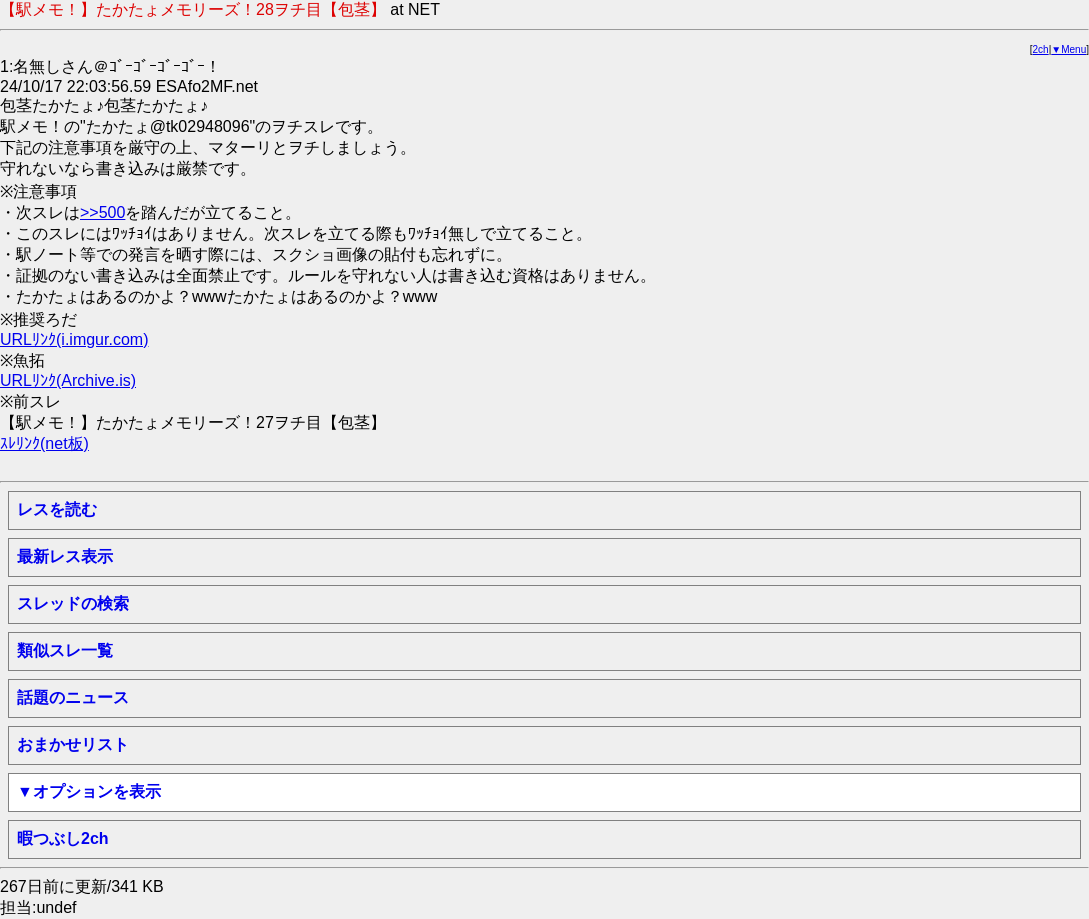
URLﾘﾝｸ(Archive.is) (68, 380)
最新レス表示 (65, 556)
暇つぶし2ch (63, 838)
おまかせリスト (73, 744)
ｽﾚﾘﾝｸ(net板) (44, 443)
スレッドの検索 (73, 603)
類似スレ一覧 (65, 650)
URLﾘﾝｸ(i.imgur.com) (74, 339)
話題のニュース (73, 697)
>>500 (102, 212)
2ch (1041, 49)
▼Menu (1068, 49)
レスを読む (57, 509)
